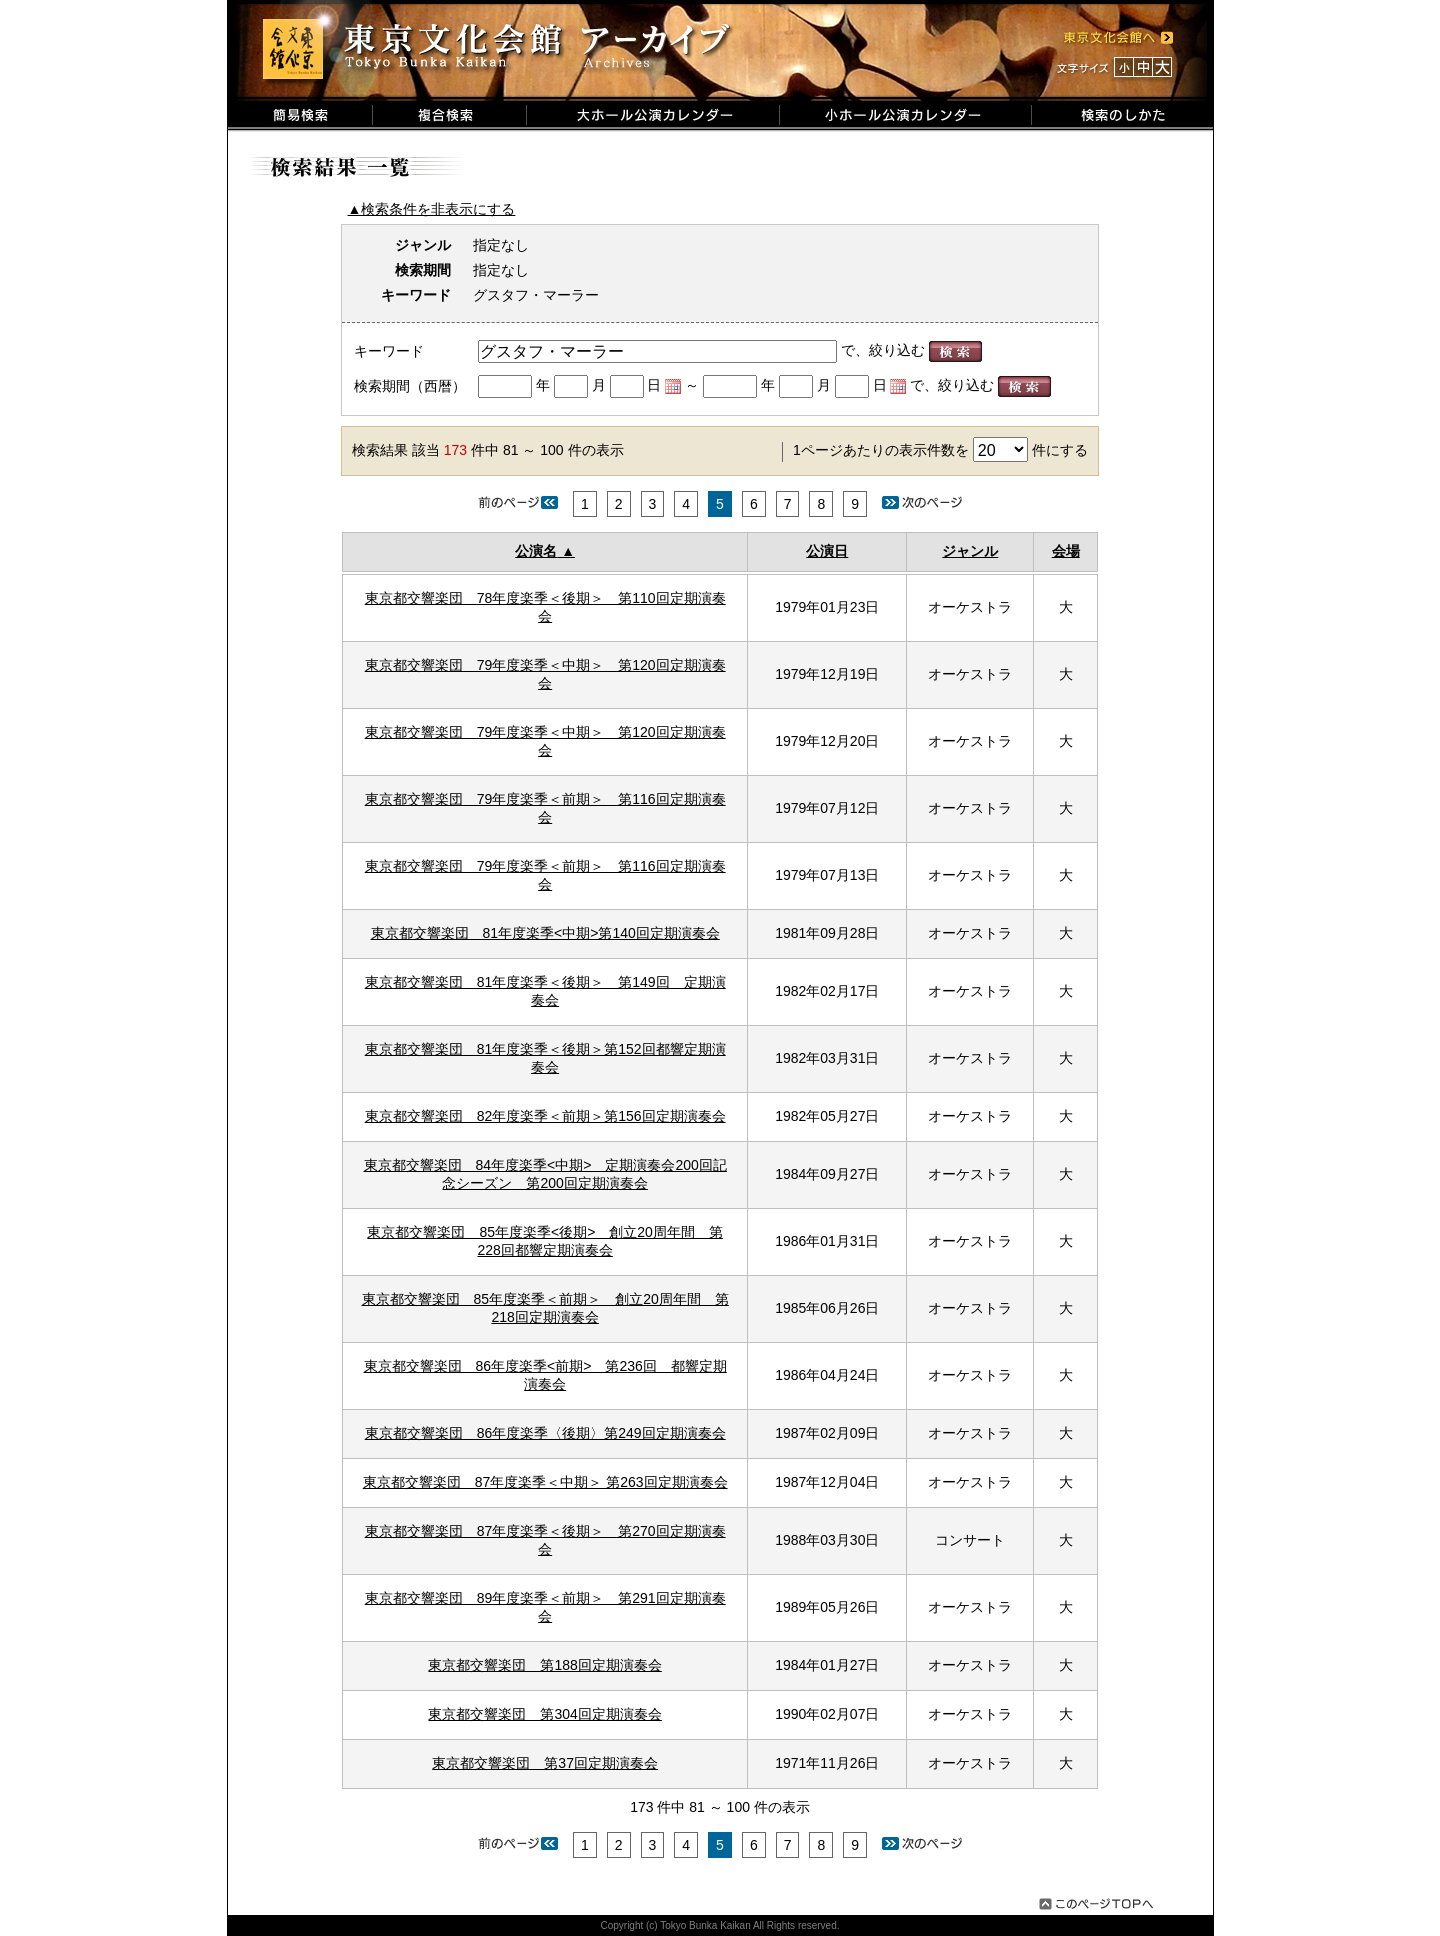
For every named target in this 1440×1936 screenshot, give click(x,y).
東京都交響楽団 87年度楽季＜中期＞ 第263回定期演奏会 (545, 1482)
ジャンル (970, 551)
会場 (1066, 551)
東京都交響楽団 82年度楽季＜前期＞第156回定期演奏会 (545, 1116)
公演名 (536, 551)
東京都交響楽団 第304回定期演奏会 (544, 1714)
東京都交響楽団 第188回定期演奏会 (544, 1665)
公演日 (827, 551)
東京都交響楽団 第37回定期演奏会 (545, 1763)
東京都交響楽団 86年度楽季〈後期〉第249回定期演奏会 (545, 1433)
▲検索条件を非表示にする (432, 209)
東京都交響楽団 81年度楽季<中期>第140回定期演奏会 (545, 933)
